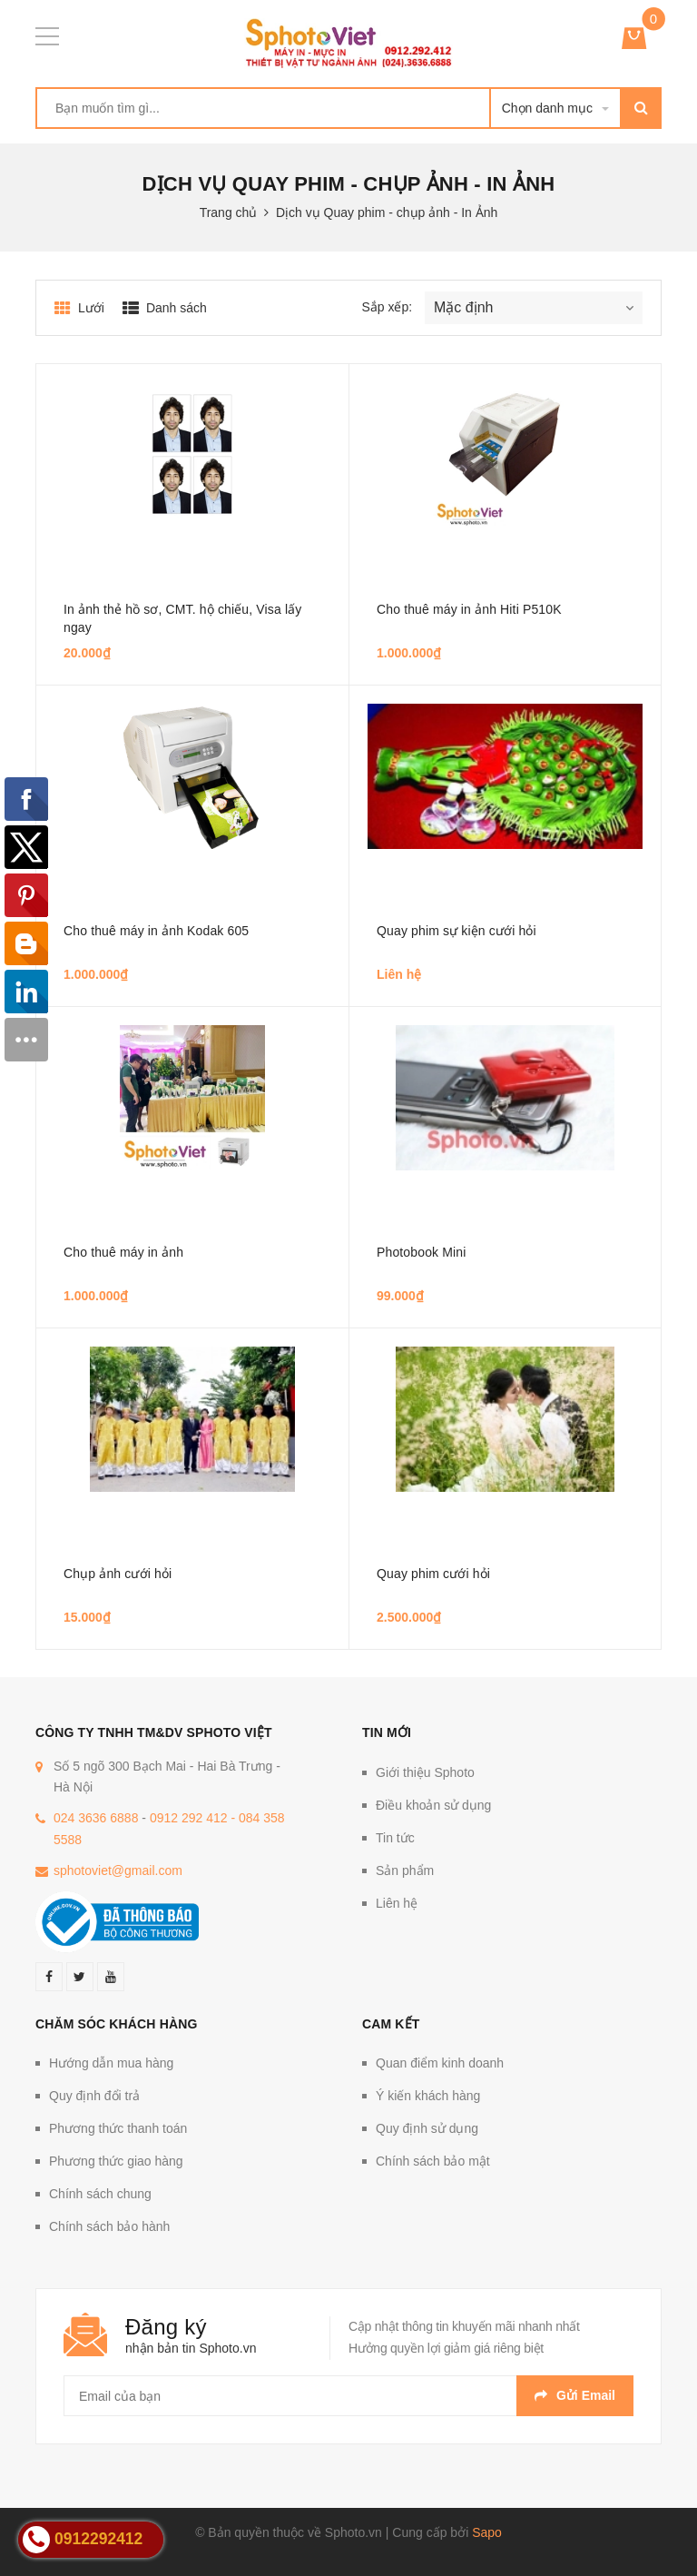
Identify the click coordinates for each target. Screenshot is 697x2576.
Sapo (487, 2532)
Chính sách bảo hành (109, 2226)
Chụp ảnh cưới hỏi (118, 1573)
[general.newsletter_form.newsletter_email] (348, 2395)
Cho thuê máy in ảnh (123, 1252)
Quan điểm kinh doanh (440, 2063)
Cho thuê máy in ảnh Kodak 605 (156, 930)
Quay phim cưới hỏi (433, 1573)
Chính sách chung (100, 2193)
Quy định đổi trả (94, 2095)
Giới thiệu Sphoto (425, 1772)
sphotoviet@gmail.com (118, 1870)
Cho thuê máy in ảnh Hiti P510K (469, 609)
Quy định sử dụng (427, 2128)
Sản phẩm (405, 1870)
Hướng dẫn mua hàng (111, 2063)
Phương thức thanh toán (118, 2128)
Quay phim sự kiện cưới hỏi (456, 930)
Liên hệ (396, 1903)
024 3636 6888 (96, 1818)
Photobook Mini (421, 1252)
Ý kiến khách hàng (428, 2095)
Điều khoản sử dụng (433, 1805)
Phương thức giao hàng (116, 2161)
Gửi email (575, 2395)
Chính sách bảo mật (433, 2161)
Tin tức (395, 1838)
